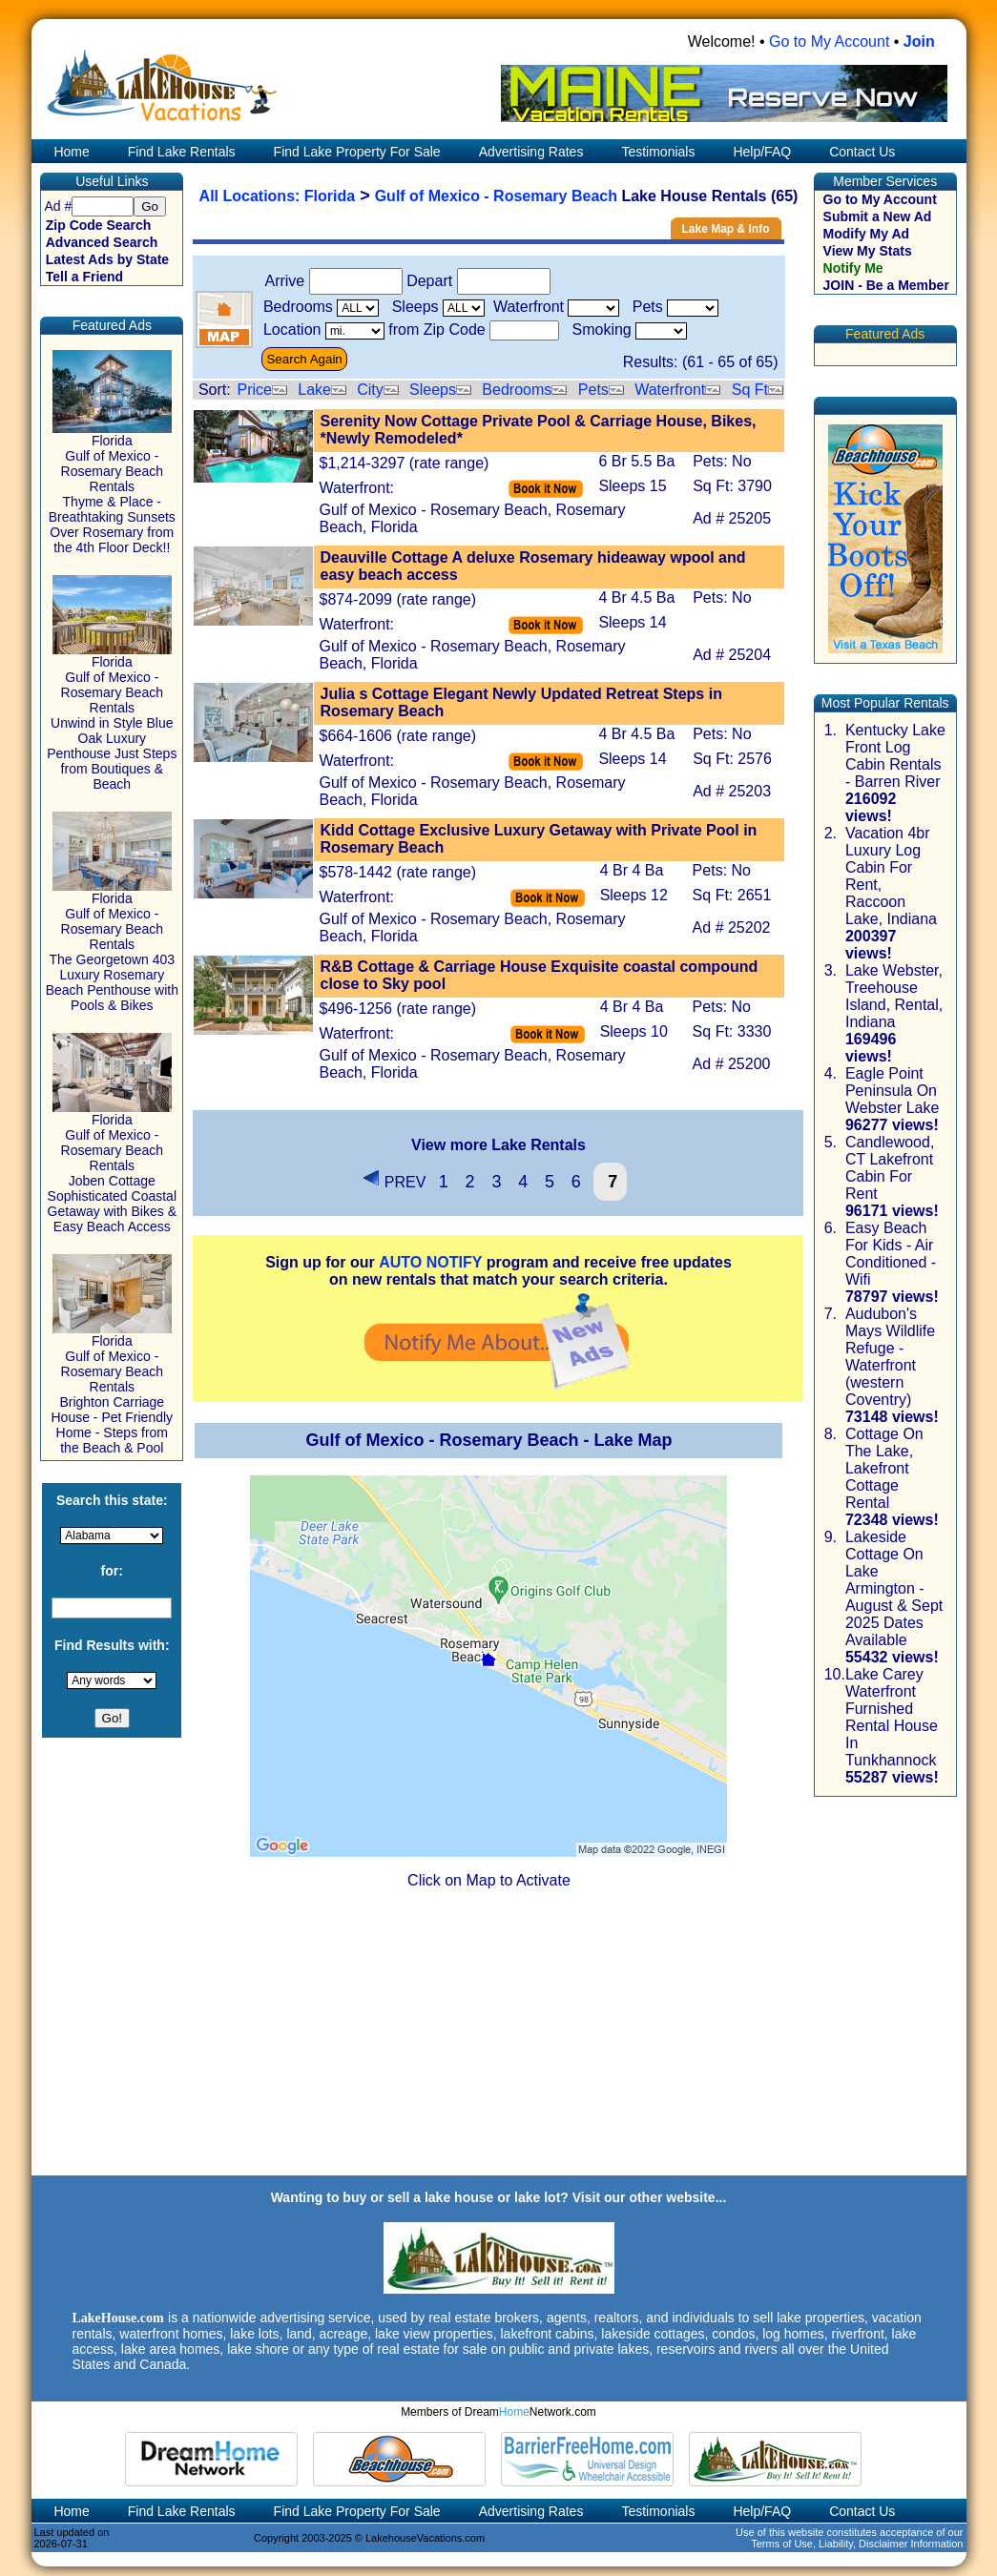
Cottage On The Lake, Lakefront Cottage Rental (884, 1468)
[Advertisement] (498, 2040)
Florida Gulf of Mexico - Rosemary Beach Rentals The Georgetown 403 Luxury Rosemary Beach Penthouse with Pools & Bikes (112, 945)
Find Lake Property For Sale (357, 151)
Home (70, 151)
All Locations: (251, 196)
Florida (329, 196)
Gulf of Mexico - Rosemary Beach (496, 196)
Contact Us (862, 151)
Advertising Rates (531, 151)
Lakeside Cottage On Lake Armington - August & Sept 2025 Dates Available (894, 1588)
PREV (394, 1182)
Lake (314, 389)
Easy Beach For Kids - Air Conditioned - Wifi (890, 1254)
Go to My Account (829, 41)
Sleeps (432, 389)
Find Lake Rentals (182, 151)
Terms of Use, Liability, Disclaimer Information (857, 2543)
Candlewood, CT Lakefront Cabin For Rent (889, 1168)
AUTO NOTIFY (430, 1262)
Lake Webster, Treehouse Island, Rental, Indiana (894, 996)
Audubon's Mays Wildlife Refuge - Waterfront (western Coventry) (890, 1357)
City (370, 389)
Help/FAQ (762, 151)
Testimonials (658, 151)
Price (254, 389)
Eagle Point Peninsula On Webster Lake (892, 1090)
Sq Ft (750, 389)
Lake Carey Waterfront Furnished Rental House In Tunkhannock (891, 1717)
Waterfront (669, 389)
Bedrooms (516, 389)
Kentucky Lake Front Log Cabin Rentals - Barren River (895, 756)
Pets (593, 389)
